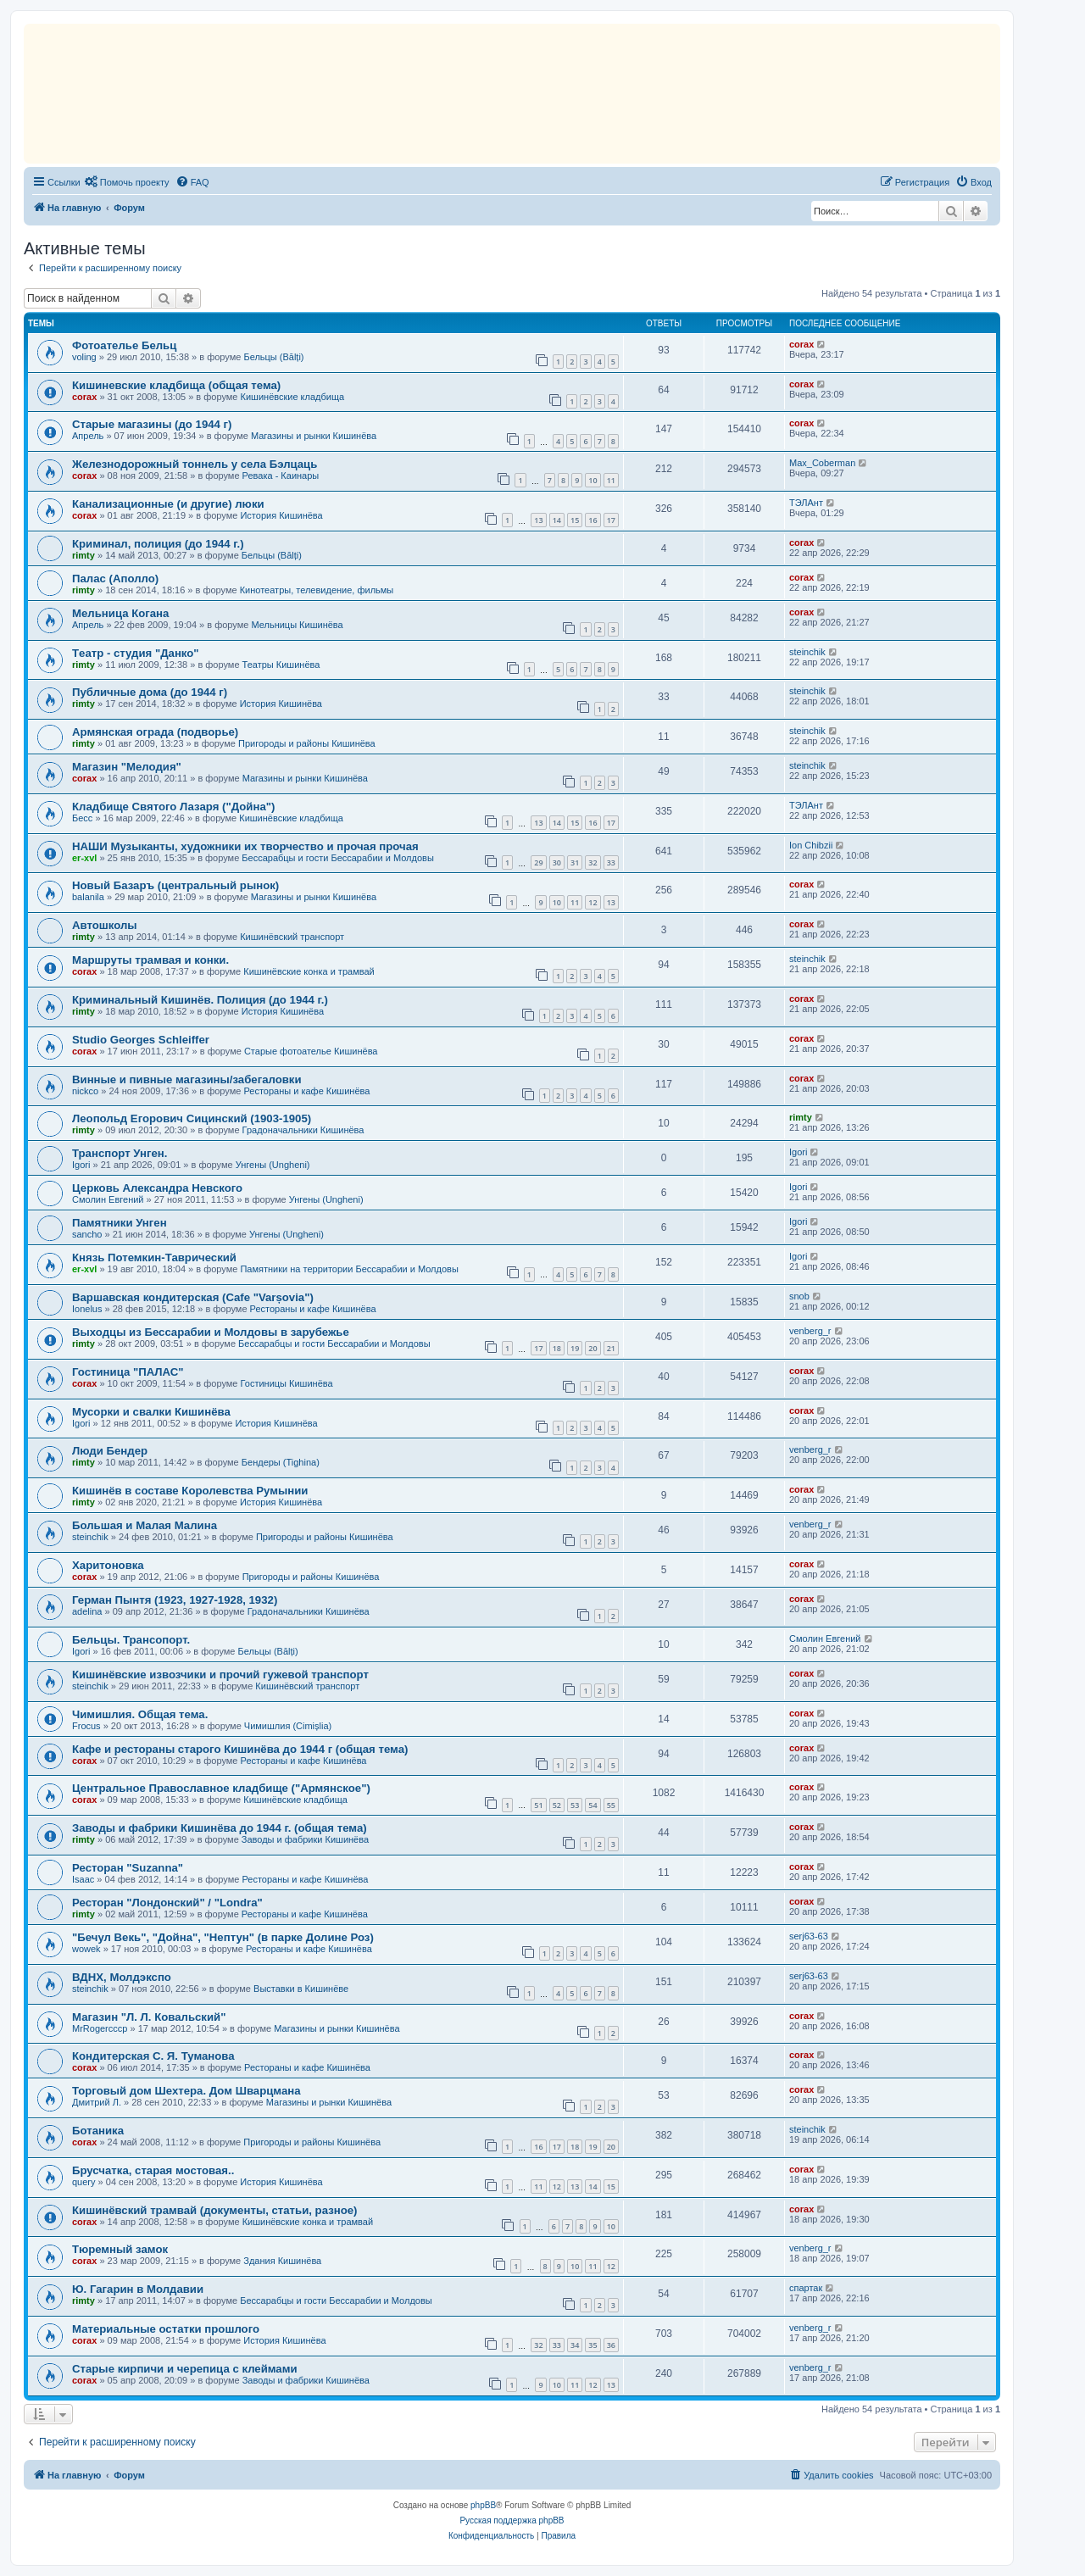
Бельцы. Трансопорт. (131, 1639)
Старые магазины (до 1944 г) (151, 424)
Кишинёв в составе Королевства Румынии (190, 1490)
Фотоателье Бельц (124, 345)
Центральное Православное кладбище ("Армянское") (221, 1788)
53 (574, 1805)
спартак (805, 2288)
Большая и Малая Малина (144, 1525)
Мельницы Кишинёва (296, 625)
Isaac (83, 1879)
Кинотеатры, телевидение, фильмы (317, 590)
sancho (87, 1234)
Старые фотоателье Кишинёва (311, 1051)
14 (557, 520)
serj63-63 (808, 1936)
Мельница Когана (120, 613)
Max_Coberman (822, 463)
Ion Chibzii (810, 845)
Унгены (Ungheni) (273, 1165)
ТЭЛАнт (806, 503)
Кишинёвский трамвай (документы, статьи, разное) (214, 2210)
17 (611, 520)
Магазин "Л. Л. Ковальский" (148, 2017)
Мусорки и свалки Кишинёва (151, 1411)
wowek (86, 1949)
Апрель (87, 436)
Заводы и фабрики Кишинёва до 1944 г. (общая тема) (219, 1828)
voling (84, 357)
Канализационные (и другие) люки (168, 504)
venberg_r (810, 1331)
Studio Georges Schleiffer (140, 1039)
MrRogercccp (99, 2028)
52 (557, 1805)
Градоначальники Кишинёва (303, 1130)
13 (538, 520)
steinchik (807, 652)
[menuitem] (127, 182)
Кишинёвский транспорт (292, 937)
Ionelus (87, 1309)
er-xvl (84, 858)
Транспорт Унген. (119, 1153)
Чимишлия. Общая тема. (140, 1714)
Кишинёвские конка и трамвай (308, 971)
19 (574, 1348)
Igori (81, 1165)
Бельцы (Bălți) (273, 357)
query (84, 2182)
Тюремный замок (120, 2249)
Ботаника (98, 2130)
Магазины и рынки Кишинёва (313, 436)
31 (574, 862)
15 (574, 520)
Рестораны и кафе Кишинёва (306, 1091)
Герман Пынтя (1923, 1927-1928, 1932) (174, 1600)
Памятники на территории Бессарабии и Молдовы (349, 1269)
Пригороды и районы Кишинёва (307, 743)
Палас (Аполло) (115, 578)
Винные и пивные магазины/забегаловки (187, 1079)
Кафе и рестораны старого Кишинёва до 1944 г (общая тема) (240, 1749)
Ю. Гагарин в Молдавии (137, 2289)
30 (557, 862)
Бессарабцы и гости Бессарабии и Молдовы (337, 858)
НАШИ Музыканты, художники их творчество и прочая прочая (245, 846)
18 (557, 1348)
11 (611, 480)
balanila (88, 897)
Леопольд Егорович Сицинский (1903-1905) (191, 1118)
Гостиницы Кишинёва (287, 1383)
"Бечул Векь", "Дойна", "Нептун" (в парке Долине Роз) (223, 1937)
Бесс (82, 818)
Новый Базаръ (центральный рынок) (175, 885)
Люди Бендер (109, 1450)
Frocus (86, 1726)
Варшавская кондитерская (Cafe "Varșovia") (193, 1297)
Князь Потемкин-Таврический (154, 1257)
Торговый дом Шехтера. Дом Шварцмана (186, 2090)
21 (611, 1348)
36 (611, 2345)
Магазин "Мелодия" (126, 766)
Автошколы (104, 925)
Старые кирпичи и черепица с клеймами (185, 2368)
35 (592, 2345)
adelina (87, 1611)
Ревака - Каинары (281, 475)
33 (611, 862)
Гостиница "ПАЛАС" (128, 1372)
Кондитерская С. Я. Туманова (153, 2056)
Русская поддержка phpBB (511, 2520)
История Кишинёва (281, 515)
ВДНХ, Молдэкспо (121, 1977)
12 (592, 902)
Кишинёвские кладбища (293, 397)
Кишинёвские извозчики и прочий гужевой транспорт (220, 1674)
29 (538, 862)
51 (538, 1805)
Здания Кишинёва (282, 2261)
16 (592, 520)
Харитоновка (108, 1565)
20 (592, 1348)
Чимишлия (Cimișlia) (287, 1726)
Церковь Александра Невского (157, 1188)
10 (592, 480)
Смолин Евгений (108, 1199)
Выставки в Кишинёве (300, 1988)
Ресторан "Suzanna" (127, 1867)
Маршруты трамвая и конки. (150, 960)
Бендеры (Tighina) (281, 1462)
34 (574, 2345)
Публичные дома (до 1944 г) (149, 692)
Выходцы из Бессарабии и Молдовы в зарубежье (210, 1332)
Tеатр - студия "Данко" (135, 653)
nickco (85, 1091)
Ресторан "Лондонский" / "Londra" (167, 1902)
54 (592, 1805)
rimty (83, 555)
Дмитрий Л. (96, 2102)
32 (592, 862)
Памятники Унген (119, 1222)
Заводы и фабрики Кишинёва (305, 1839)
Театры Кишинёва (281, 664)
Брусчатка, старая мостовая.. (153, 2170)
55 (611, 1805)
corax (801, 344)
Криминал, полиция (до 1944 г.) (158, 543)
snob (799, 1296)
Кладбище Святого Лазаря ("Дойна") (173, 806)
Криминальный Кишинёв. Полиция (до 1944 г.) (200, 999)
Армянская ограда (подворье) (155, 732)
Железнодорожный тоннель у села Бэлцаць (194, 464)
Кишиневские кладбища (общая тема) (176, 385)
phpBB (483, 2505)
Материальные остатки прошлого (165, 2329)
